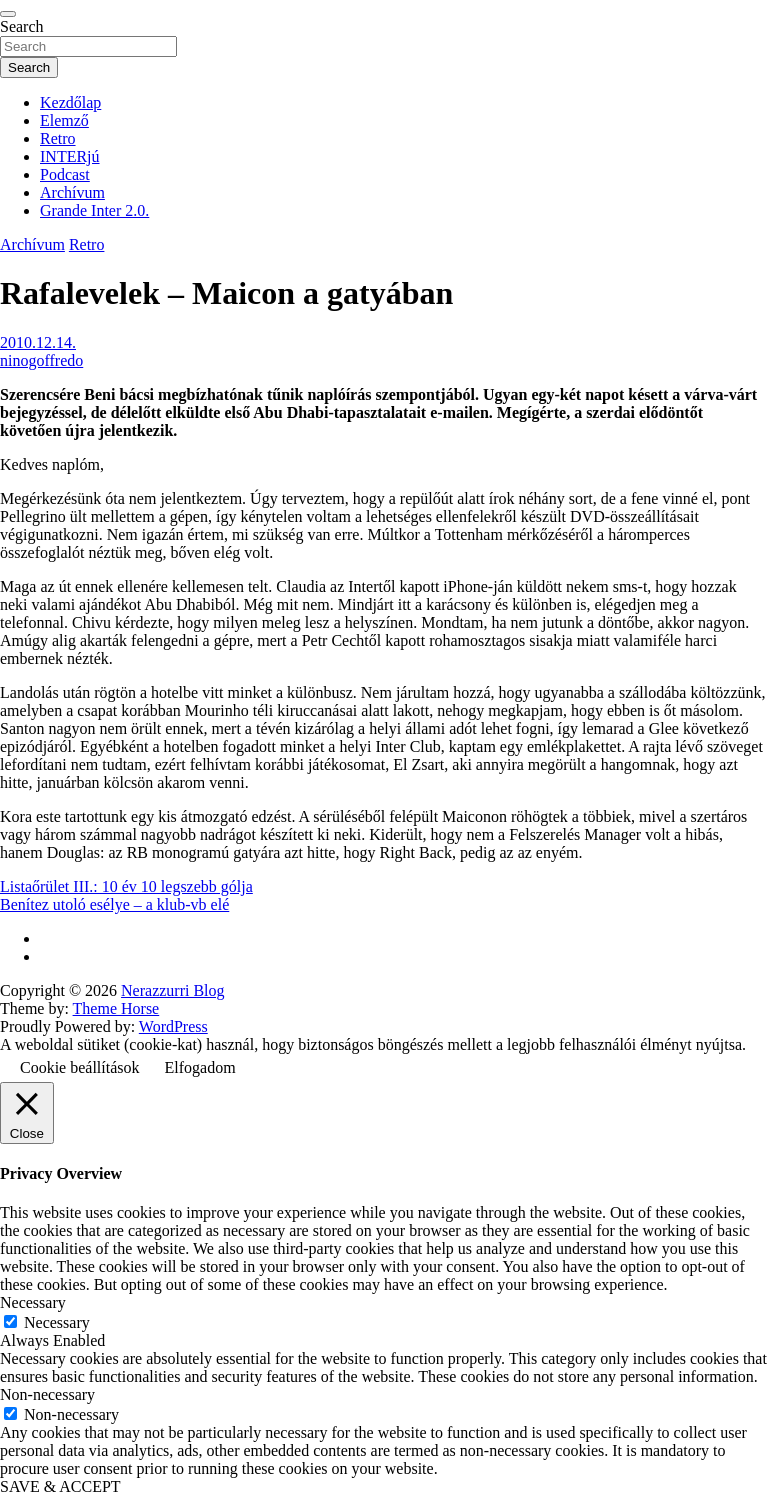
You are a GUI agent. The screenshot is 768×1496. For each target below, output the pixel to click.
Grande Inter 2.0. (94, 210)
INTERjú (70, 156)
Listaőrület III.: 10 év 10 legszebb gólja (126, 886)
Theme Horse (116, 1008)
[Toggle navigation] (8, 14)
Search (22, 26)
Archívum (72, 192)
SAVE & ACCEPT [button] (60, 1486)
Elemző (64, 120)
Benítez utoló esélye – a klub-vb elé (114, 904)
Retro (58, 138)
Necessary (57, 1322)
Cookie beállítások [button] (80, 1067)
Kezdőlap (70, 102)
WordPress (173, 1026)
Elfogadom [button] (200, 1067)
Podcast (65, 174)
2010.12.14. (38, 342)
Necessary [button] (33, 1302)
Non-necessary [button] (47, 1394)
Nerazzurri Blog (173, 990)
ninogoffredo (41, 360)
